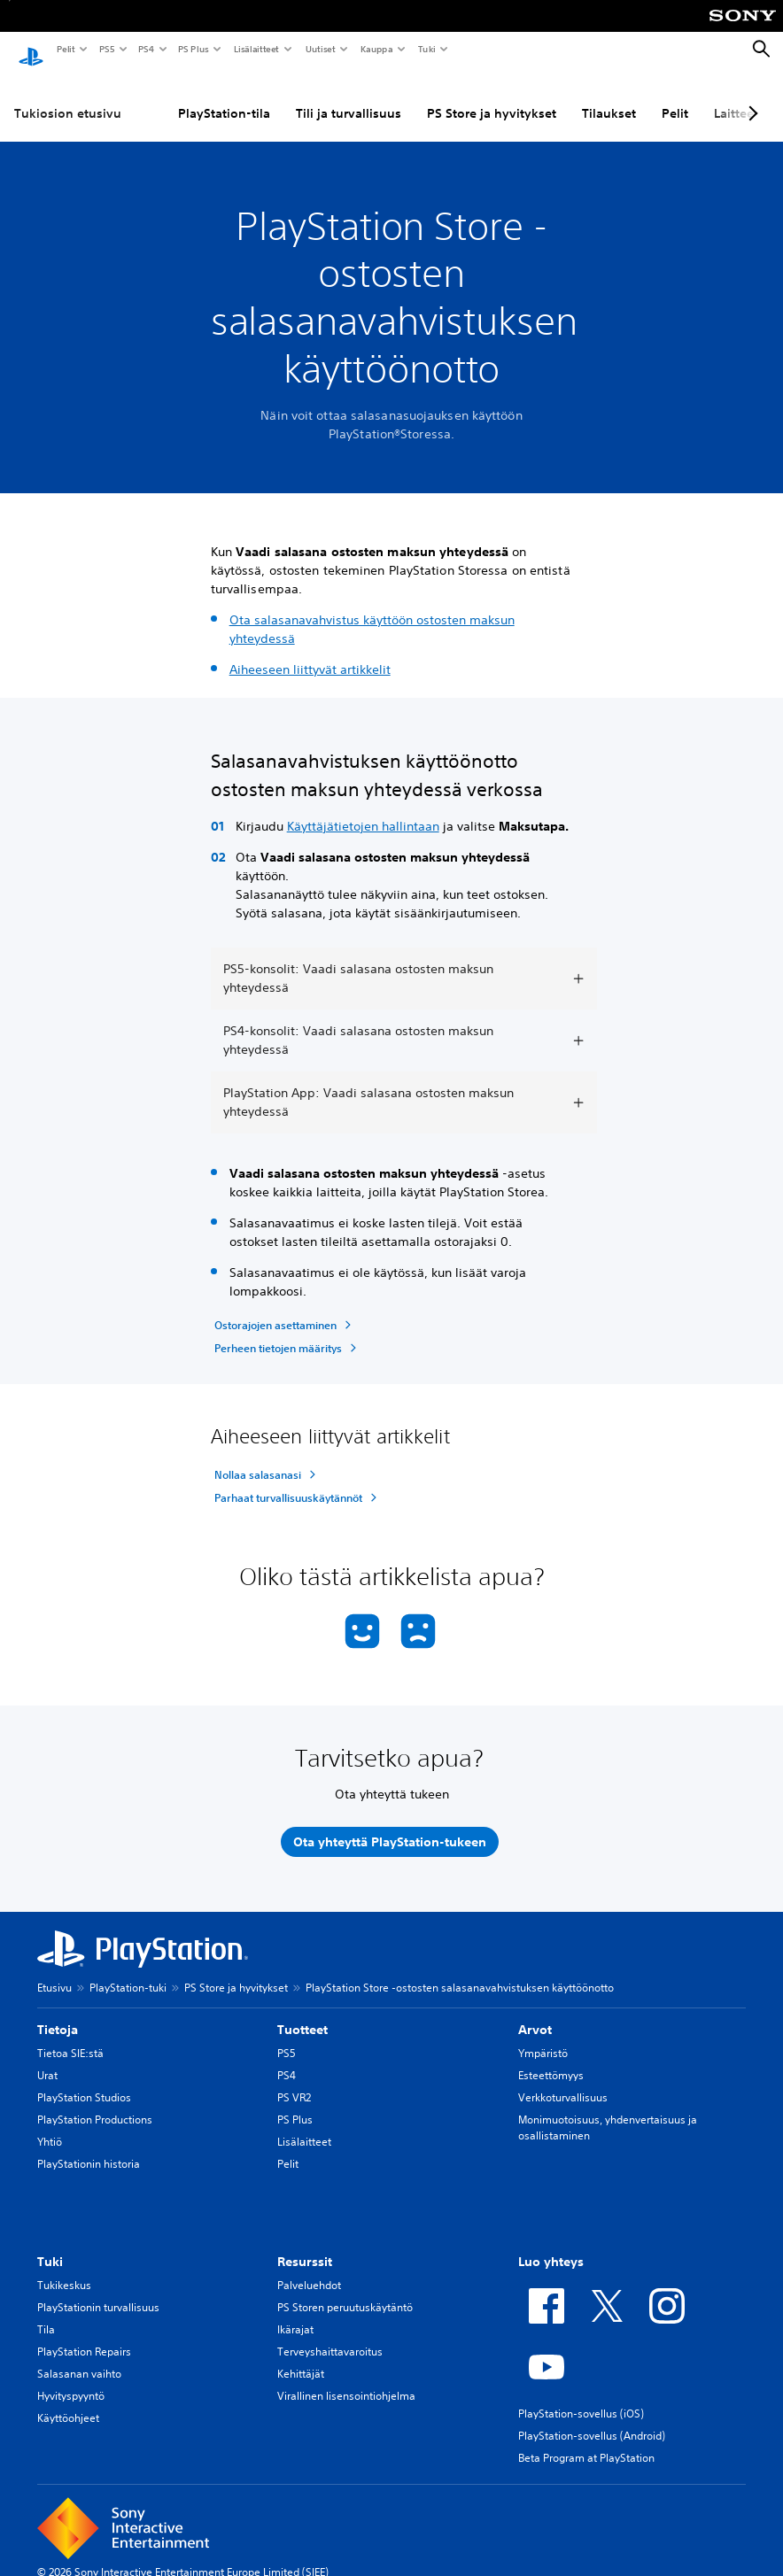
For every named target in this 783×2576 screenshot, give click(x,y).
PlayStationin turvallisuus (98, 2290)
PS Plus (192, 49)
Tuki (426, 49)
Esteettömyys (551, 2058)
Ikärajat (295, 2312)
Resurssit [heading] (304, 2245)
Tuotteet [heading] (302, 2013)
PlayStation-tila (224, 96)
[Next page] (750, 96)
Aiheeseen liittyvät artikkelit (310, 653)
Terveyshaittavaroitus (330, 2334)
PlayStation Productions (94, 2102)
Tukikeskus (64, 2268)
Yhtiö (49, 2124)
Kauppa (376, 49)
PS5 (105, 49)
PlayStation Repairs (84, 2334)
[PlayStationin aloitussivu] (31, 49)
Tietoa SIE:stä (70, 2036)
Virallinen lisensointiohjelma (346, 2378)
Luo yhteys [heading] (551, 2245)
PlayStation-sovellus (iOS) (581, 2396)
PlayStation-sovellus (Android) (591, 2418)
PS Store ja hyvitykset (491, 96)
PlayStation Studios (84, 2080)
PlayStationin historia (88, 2146)
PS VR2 (294, 2080)
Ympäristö (543, 2036)
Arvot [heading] (535, 2013)
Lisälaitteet (256, 49)
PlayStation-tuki (128, 1970)
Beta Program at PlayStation (586, 2440)
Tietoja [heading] (57, 2013)
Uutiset (320, 49)
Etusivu (54, 1970)
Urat (47, 2058)
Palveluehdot (309, 2268)
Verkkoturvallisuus (563, 2080)
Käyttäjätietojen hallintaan (363, 809)
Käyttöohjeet (68, 2401)
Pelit (65, 49)
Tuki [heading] (50, 2245)
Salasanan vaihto (79, 2356)
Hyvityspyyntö (71, 2378)
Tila (46, 2312)
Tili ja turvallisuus (348, 96)
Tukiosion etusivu (67, 96)
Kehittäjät (300, 2356)
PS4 (145, 49)
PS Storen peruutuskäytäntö (345, 2290)
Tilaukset (609, 96)
